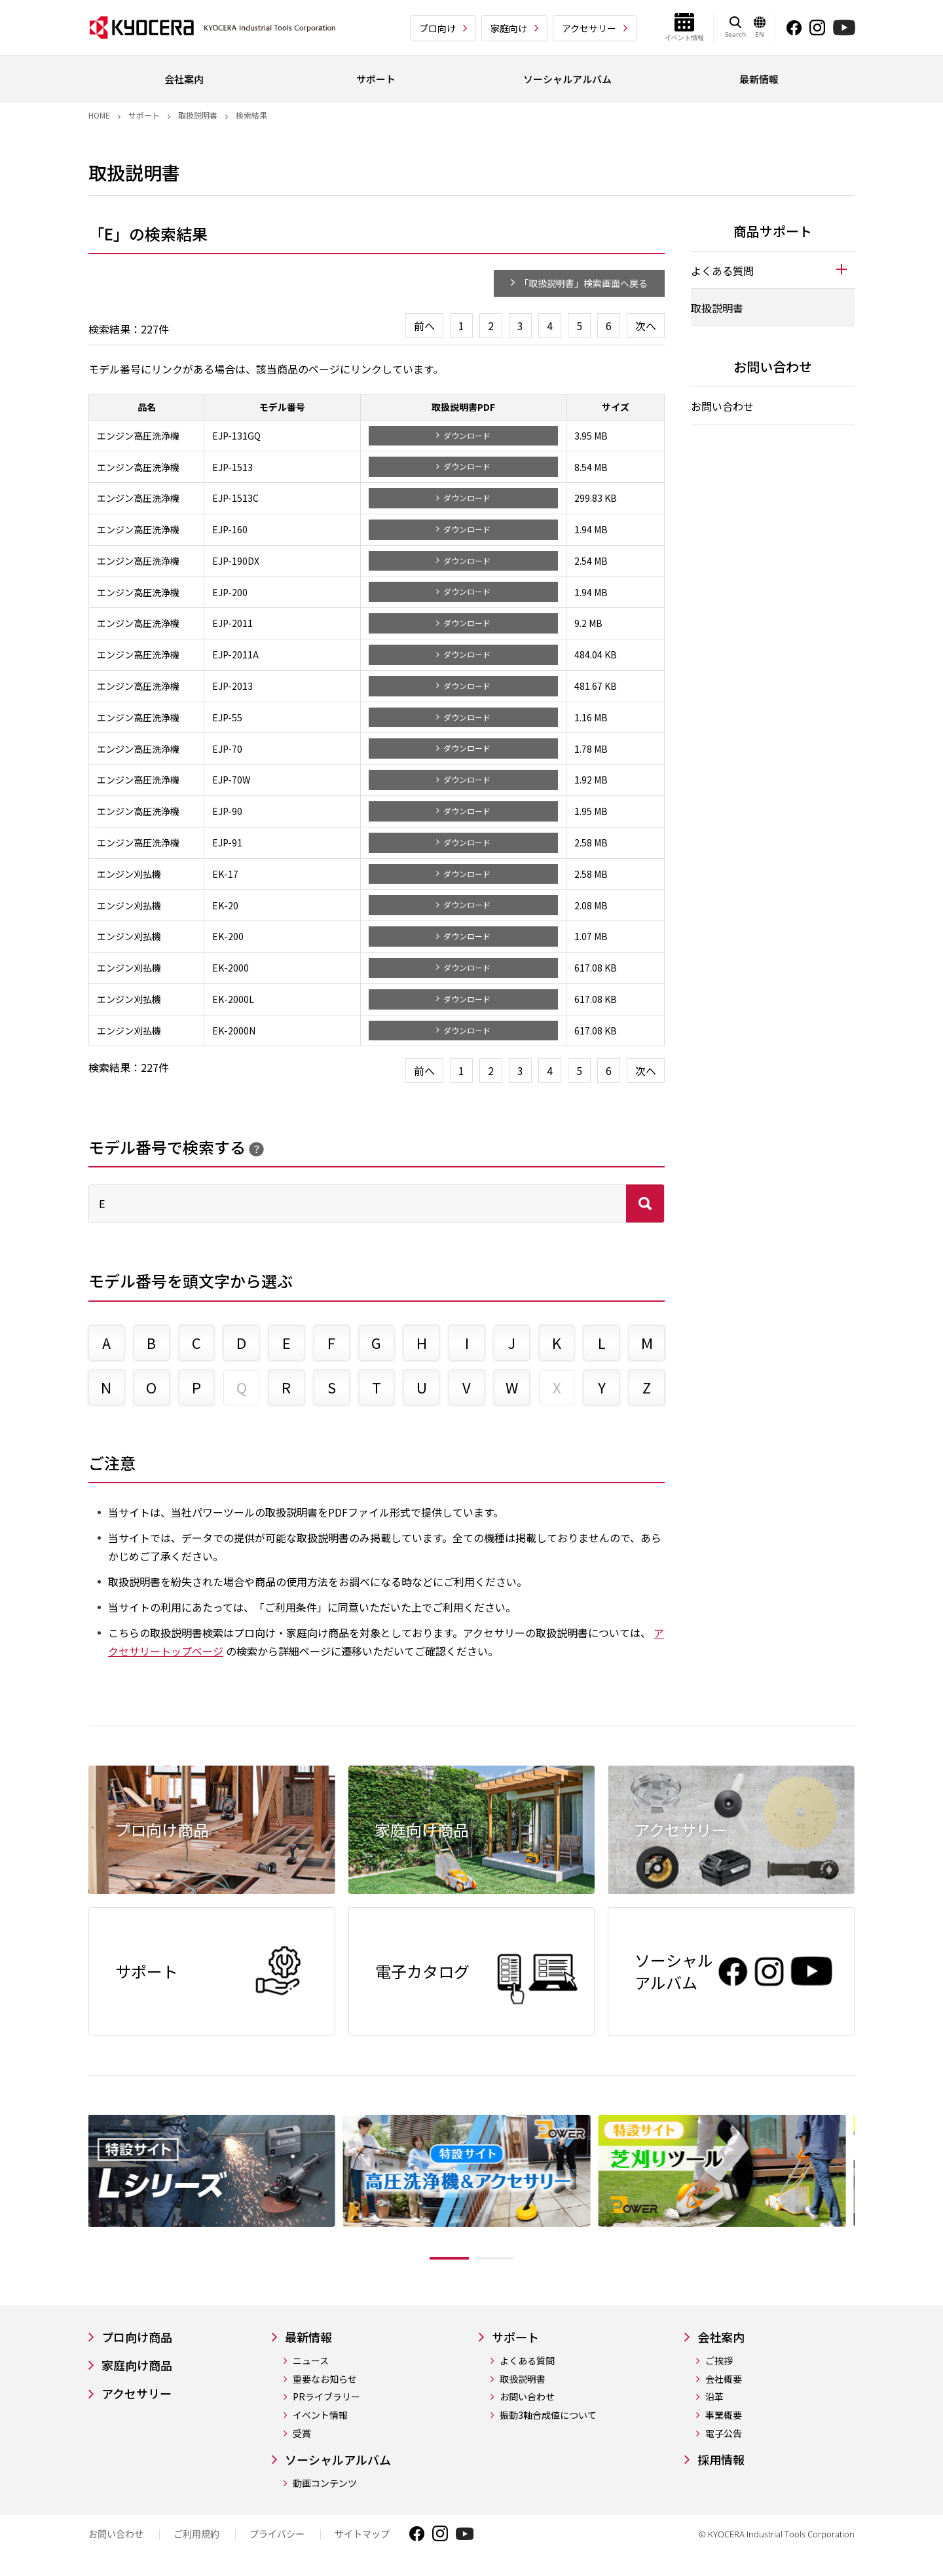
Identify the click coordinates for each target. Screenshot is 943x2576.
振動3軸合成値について (548, 2415)
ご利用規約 (196, 2534)
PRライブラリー (326, 2397)
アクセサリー (589, 28)
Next (864, 2190)
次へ (645, 325)
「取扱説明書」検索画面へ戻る (583, 283)
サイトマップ (362, 2534)
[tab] (773, 270)
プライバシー (277, 2534)
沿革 (714, 2397)
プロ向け (437, 28)
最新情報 (308, 2337)
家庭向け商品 (137, 2365)
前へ (424, 325)
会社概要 (723, 2379)
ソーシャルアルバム (338, 2460)
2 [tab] (493, 2258)
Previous (78, 2190)
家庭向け (508, 28)
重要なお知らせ (325, 2379)
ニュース (311, 2361)
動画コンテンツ (325, 2483)
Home (99, 115)
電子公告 (723, 2433)
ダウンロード (466, 435)
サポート (144, 115)
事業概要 (723, 2415)
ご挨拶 (719, 2361)
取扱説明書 (197, 115)
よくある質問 (527, 2361)
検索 (645, 1203)
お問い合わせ (722, 406)
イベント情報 (320, 2415)
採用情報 (721, 2460)
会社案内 (721, 2337)
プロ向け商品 (137, 2337)
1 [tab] (449, 2258)
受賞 (302, 2433)
